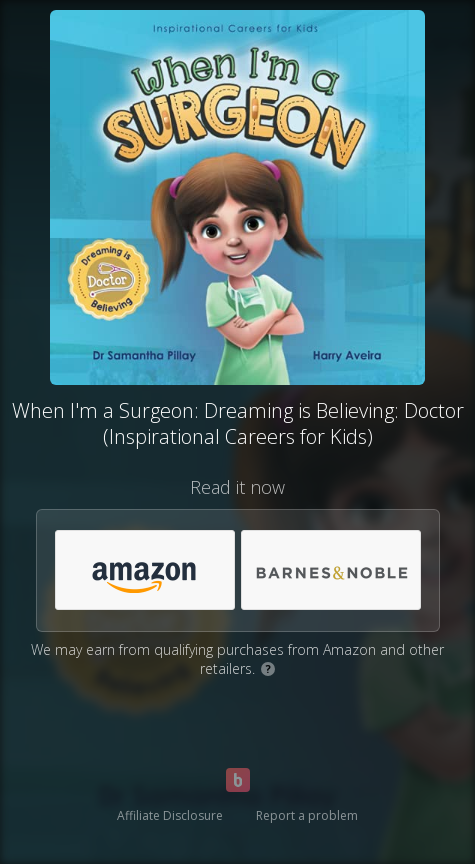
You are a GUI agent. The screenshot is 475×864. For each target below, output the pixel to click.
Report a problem (307, 815)
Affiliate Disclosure (170, 815)
